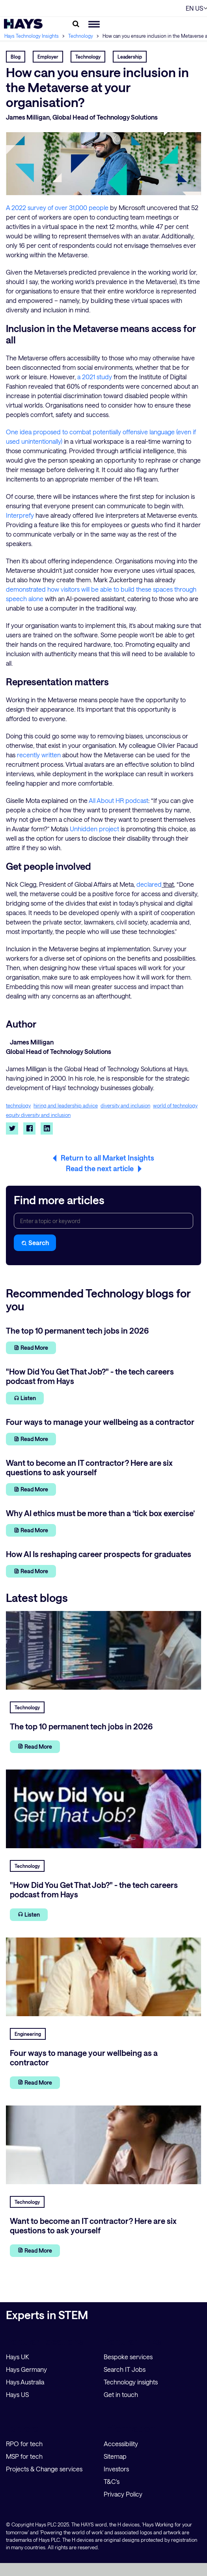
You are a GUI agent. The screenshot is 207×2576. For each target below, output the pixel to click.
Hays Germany (26, 2369)
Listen (25, 1398)
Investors (116, 2469)
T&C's (111, 2481)
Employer (47, 56)
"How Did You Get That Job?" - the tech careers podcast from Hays (94, 1889)
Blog (16, 56)
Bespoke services (128, 2356)
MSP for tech (24, 2456)
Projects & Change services (44, 2469)
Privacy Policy (123, 2494)
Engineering (28, 2034)
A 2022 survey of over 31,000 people (57, 207)
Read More (31, 1347)
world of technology (175, 1105)
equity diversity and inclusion (38, 1115)
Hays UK (17, 2356)
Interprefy (20, 515)
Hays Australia (25, 2382)
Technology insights (131, 2382)
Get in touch (121, 2394)
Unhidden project (94, 828)
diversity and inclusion (125, 1105)
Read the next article (100, 1168)
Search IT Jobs (124, 2369)
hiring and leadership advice (66, 1105)
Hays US (17, 2394)
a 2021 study (94, 376)
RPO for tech (24, 2443)
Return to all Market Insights (107, 1157)
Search (35, 1242)
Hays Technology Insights (32, 36)
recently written (39, 754)
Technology (81, 36)
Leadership (129, 56)
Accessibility (121, 2443)
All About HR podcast (118, 800)
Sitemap (115, 2456)
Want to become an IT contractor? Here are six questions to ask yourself (93, 2225)
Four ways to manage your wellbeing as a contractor (84, 2057)
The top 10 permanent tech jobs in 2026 (81, 1726)
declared (149, 884)
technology (18, 1105)
